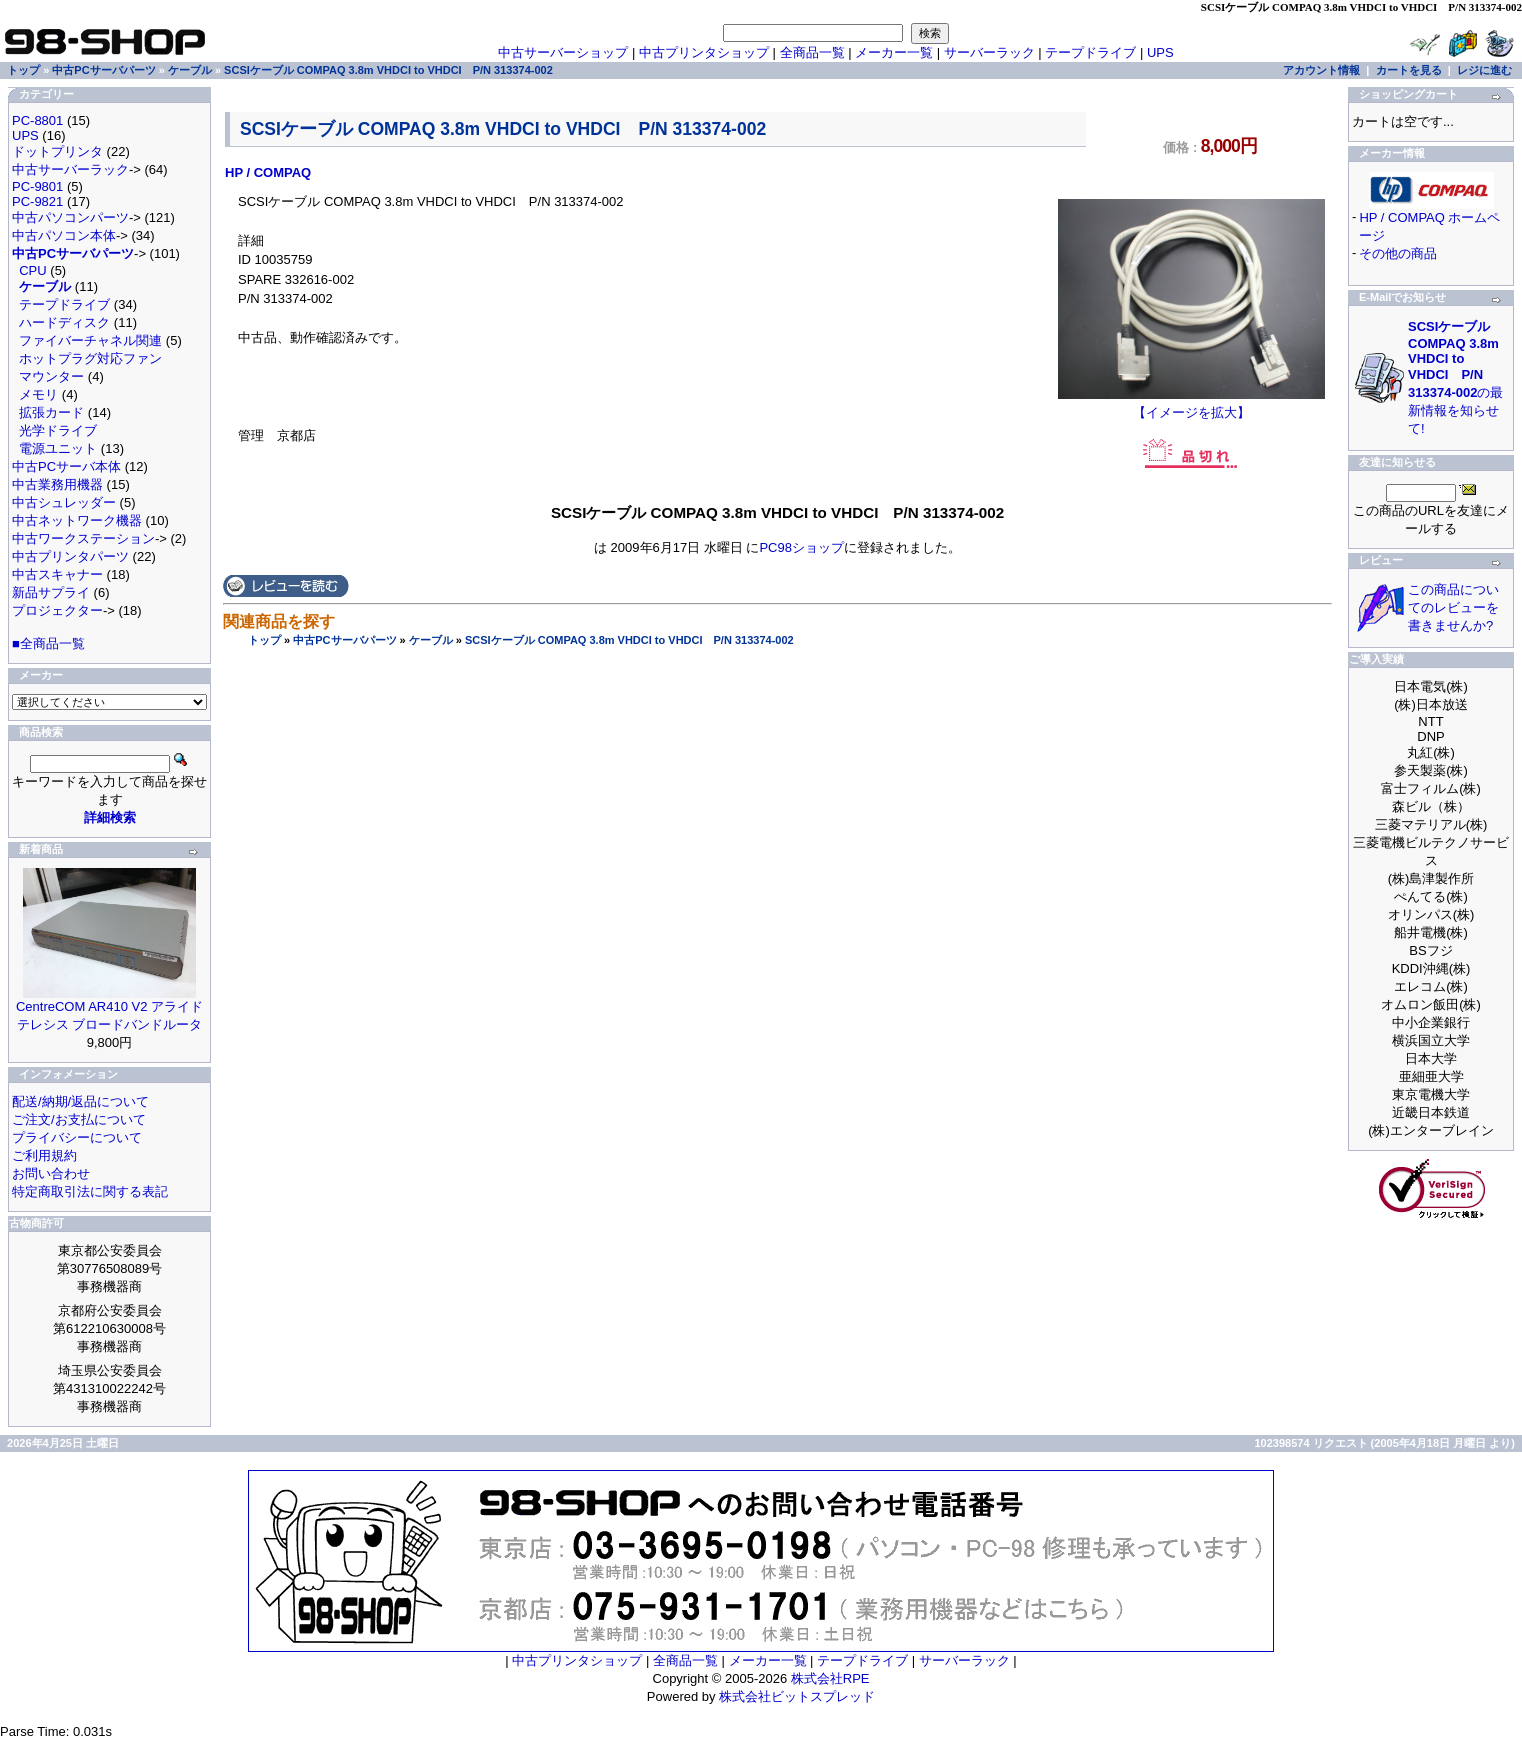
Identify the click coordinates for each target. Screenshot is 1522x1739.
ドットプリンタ (57, 151)
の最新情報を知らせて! (1455, 377)
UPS (1160, 52)
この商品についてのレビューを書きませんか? (1453, 607)
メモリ (38, 394)
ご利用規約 (44, 1155)
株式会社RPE (830, 1678)
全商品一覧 (812, 52)
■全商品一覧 (48, 643)
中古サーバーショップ (563, 52)
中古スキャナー (57, 574)
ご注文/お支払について (79, 1119)
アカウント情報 (1321, 70)
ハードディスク (64, 322)
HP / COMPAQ (268, 172)
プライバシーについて (77, 1137)
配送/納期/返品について (80, 1101)
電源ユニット (58, 448)
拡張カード (51, 412)
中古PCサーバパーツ (344, 640)
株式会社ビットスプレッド (797, 1696)
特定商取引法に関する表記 (90, 1191)
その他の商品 (1398, 253)
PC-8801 (37, 120)
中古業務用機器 (57, 484)
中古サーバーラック (70, 169)
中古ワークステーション (83, 538)
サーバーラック (989, 52)
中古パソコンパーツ (70, 217)
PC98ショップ (801, 547)
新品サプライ (51, 592)
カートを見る (1409, 70)
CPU (32, 270)
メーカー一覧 (894, 52)
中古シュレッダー (64, 502)
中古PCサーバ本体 (66, 466)
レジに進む (1484, 70)
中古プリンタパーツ (70, 556)
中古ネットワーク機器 (77, 520)
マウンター (51, 376)
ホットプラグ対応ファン (90, 358)
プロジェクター (57, 610)
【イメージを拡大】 (1191, 406)
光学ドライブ (58, 430)
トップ (264, 640)
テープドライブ (1090, 52)
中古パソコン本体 (64, 235)
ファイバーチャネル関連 (90, 340)
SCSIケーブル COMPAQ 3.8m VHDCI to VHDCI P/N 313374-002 (629, 640)
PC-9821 (37, 201)
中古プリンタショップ (704, 52)
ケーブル (431, 640)
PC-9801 (37, 186)
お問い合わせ (51, 1173)
